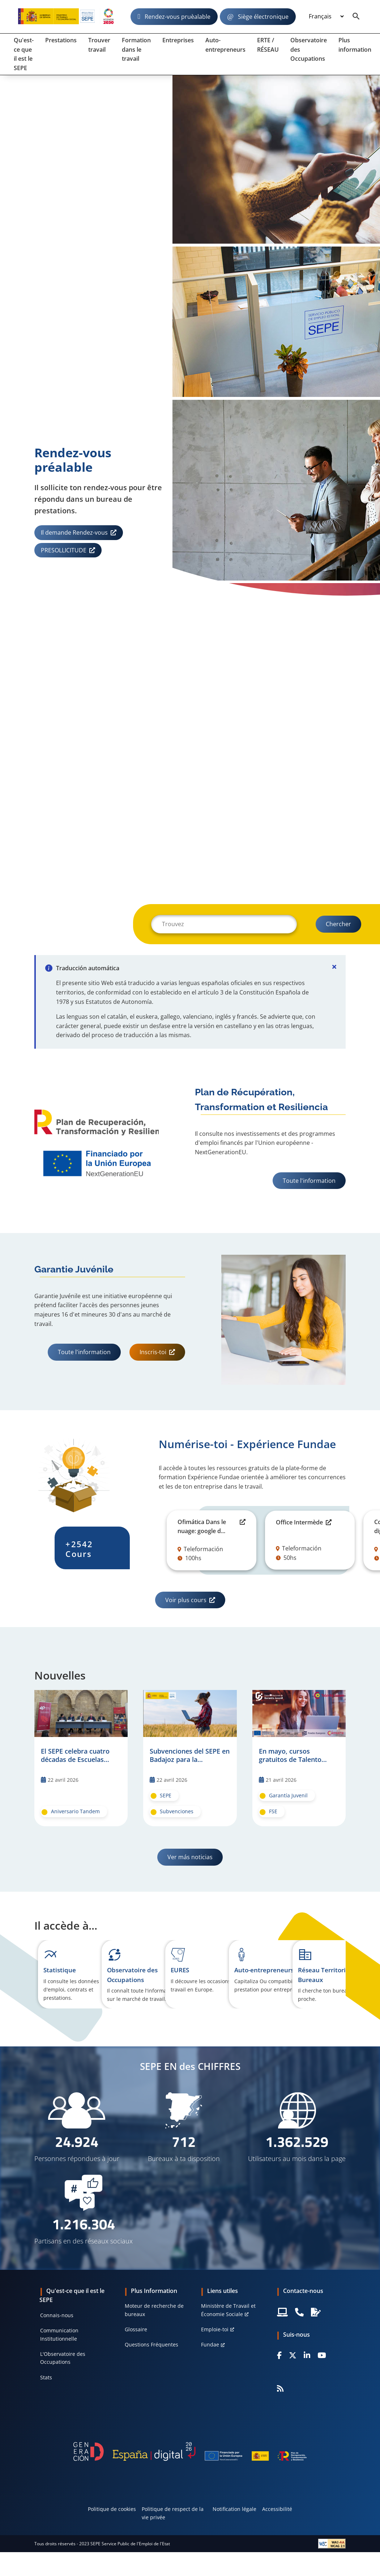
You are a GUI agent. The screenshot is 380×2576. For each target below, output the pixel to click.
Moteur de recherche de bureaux (154, 2309)
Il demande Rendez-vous (74, 532)
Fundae (210, 2344)
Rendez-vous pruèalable (177, 17)
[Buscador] (356, 16)
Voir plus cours (185, 1600)
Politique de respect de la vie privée (173, 2513)
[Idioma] (326, 16)
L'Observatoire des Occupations (62, 2357)
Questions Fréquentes (151, 2344)
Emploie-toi (215, 2329)
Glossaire (136, 2329)
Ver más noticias (190, 1857)
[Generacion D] (190, 2451)
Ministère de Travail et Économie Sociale (228, 2309)
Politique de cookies (112, 2509)
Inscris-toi (153, 1352)
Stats (46, 2377)
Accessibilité (277, 2509)
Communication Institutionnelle (59, 2334)
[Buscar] (224, 924)
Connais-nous (56, 2315)
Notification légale (234, 2509)
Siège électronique (263, 17)
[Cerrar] (334, 967)
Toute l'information (309, 1181)
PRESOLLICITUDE (63, 550)
